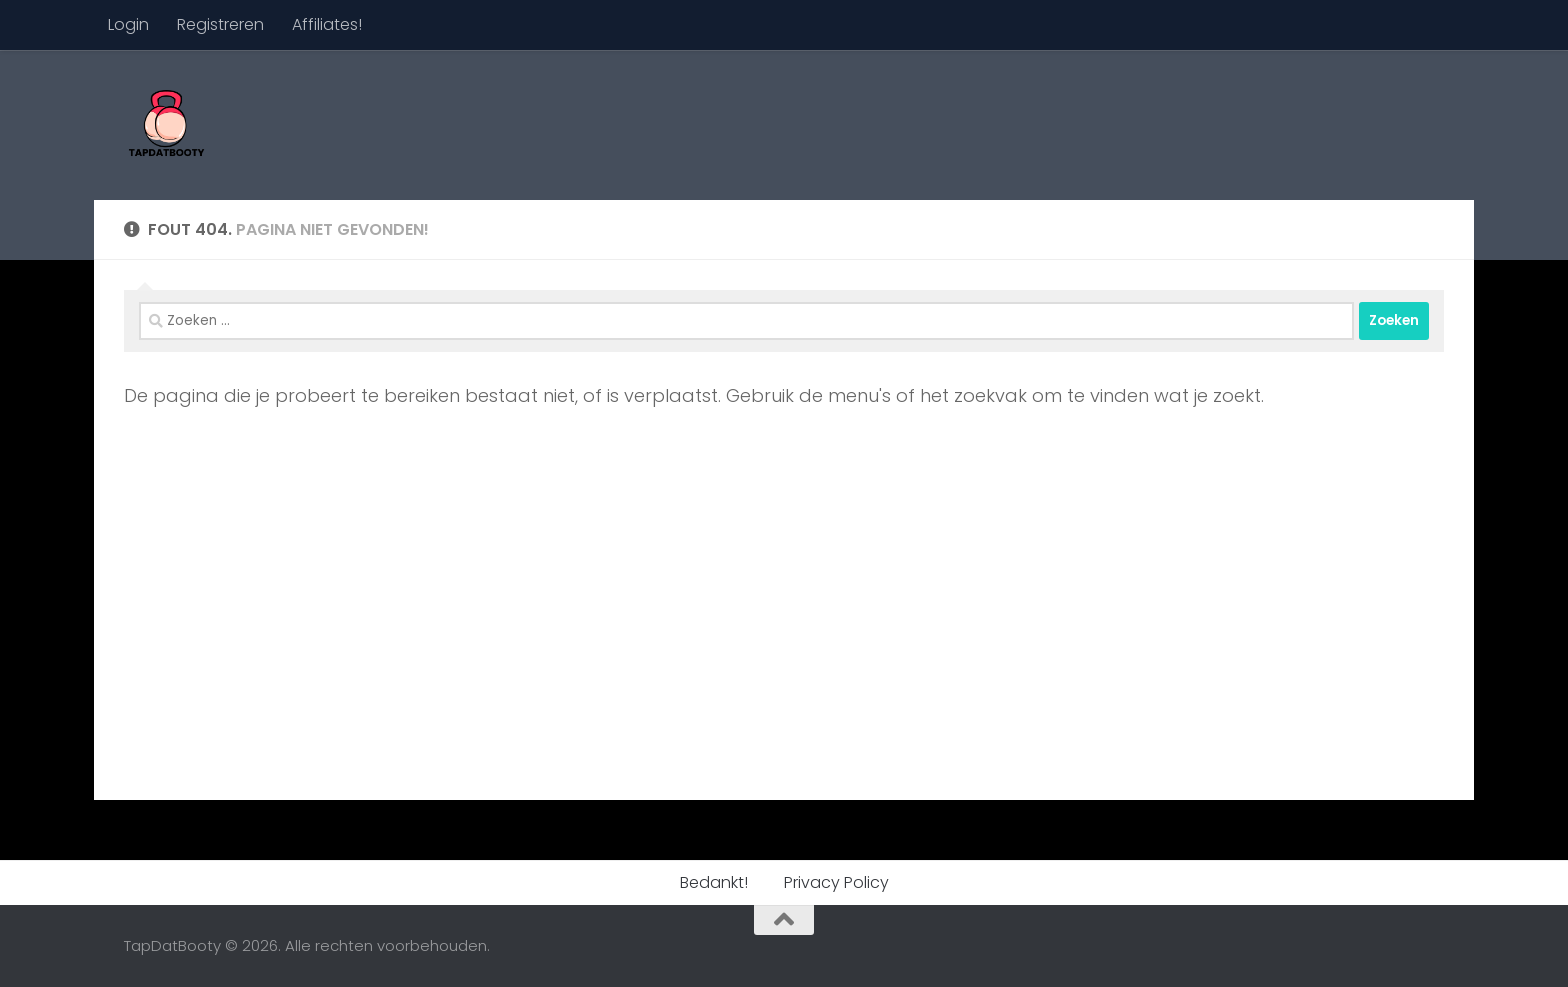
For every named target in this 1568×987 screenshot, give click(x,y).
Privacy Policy (836, 882)
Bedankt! (714, 882)
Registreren (220, 24)
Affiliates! (327, 24)
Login (128, 24)
